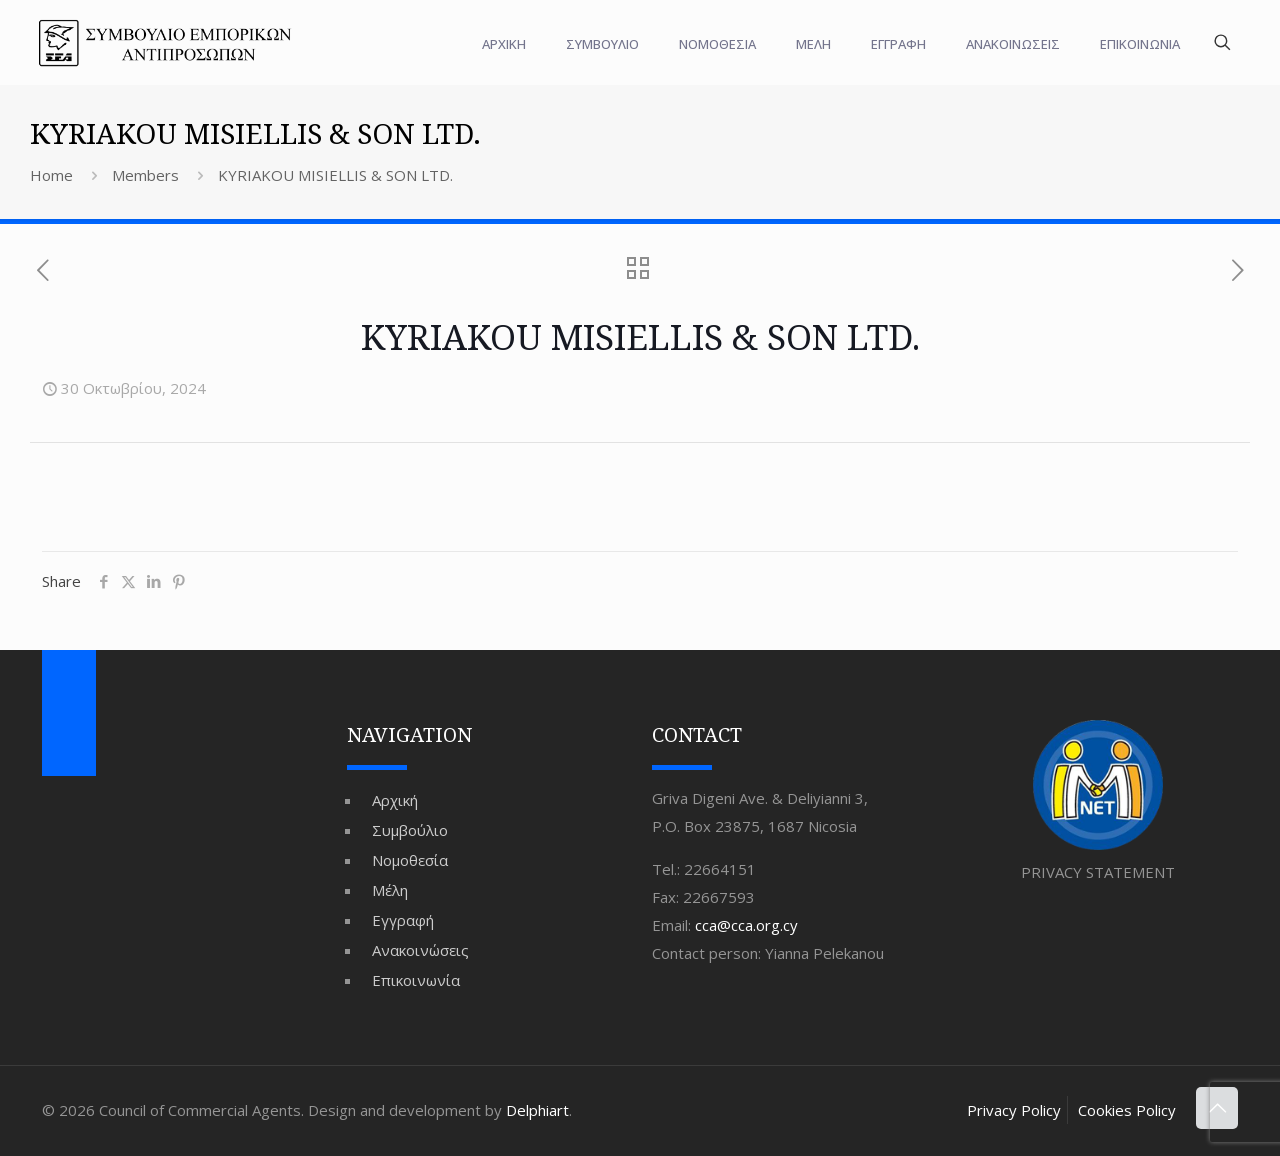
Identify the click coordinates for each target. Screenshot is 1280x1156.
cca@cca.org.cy (746, 925)
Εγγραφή (403, 920)
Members (145, 175)
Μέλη (390, 890)
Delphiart (537, 1110)
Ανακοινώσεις (420, 950)
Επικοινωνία (416, 980)
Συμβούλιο (410, 830)
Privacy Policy (1014, 1110)
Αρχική (395, 800)
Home (51, 175)
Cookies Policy (1127, 1110)
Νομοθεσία (410, 860)
